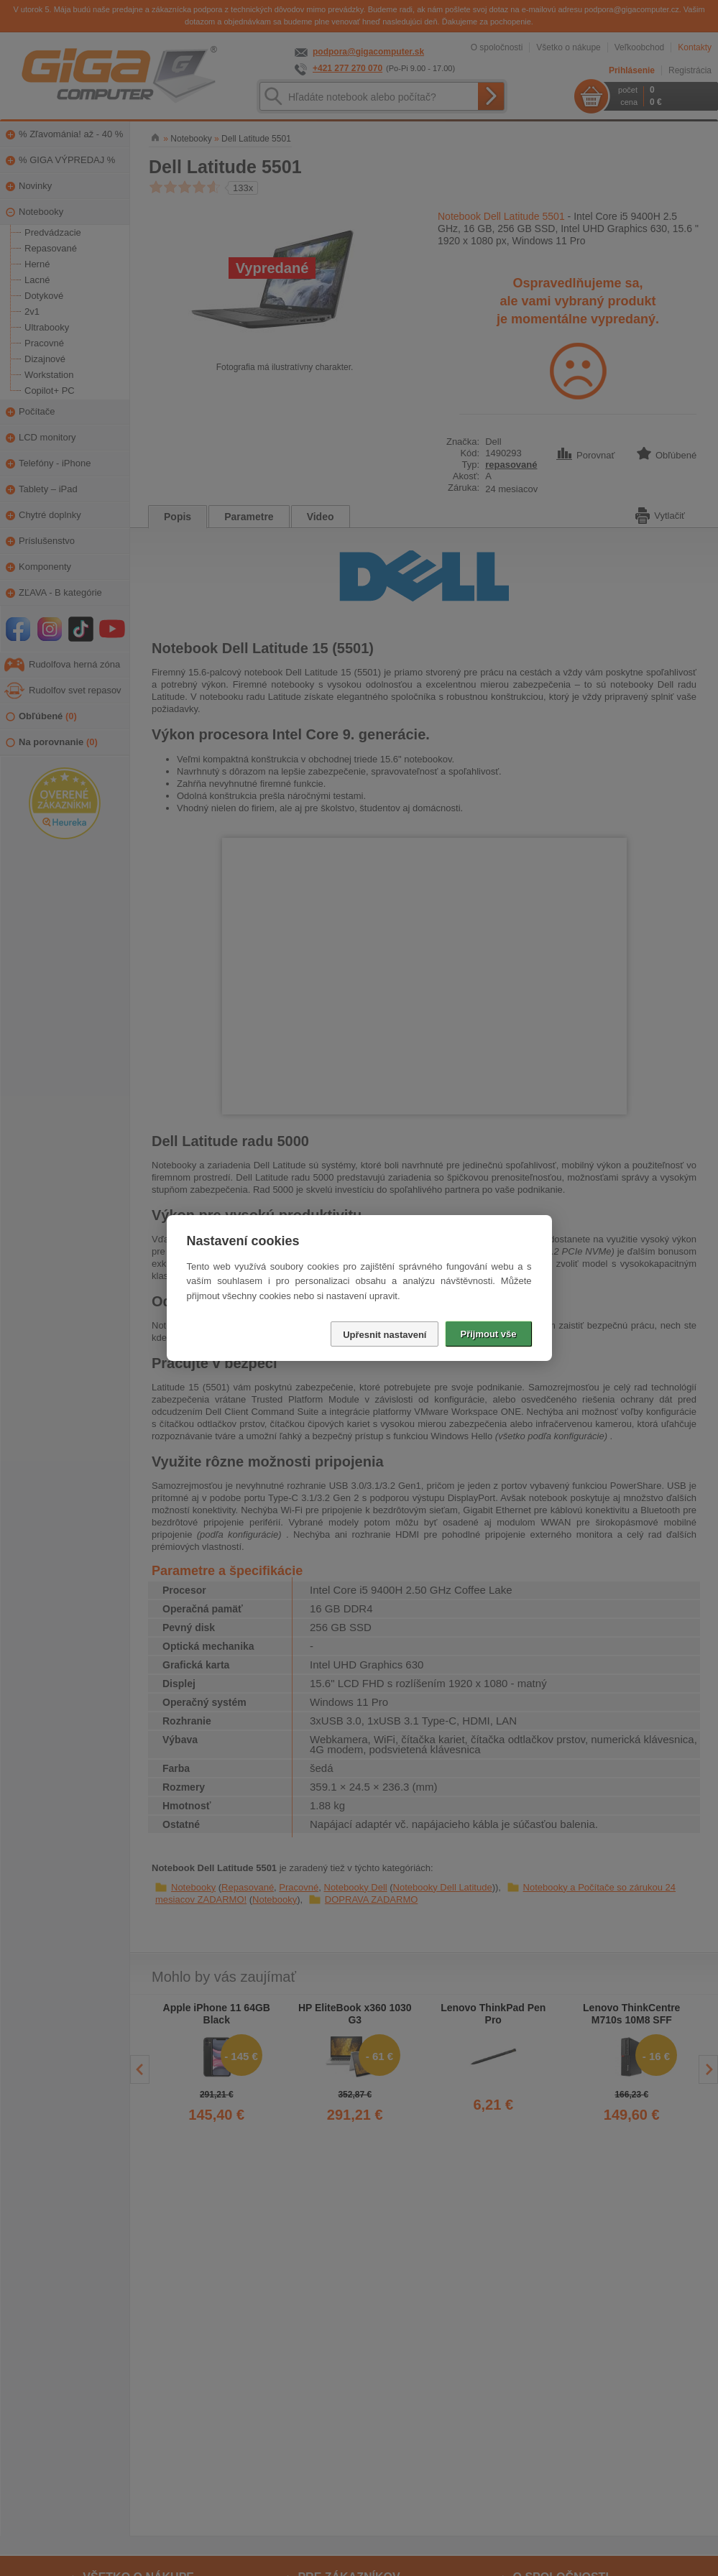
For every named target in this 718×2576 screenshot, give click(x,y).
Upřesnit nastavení (384, 1334)
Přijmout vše (488, 1334)
